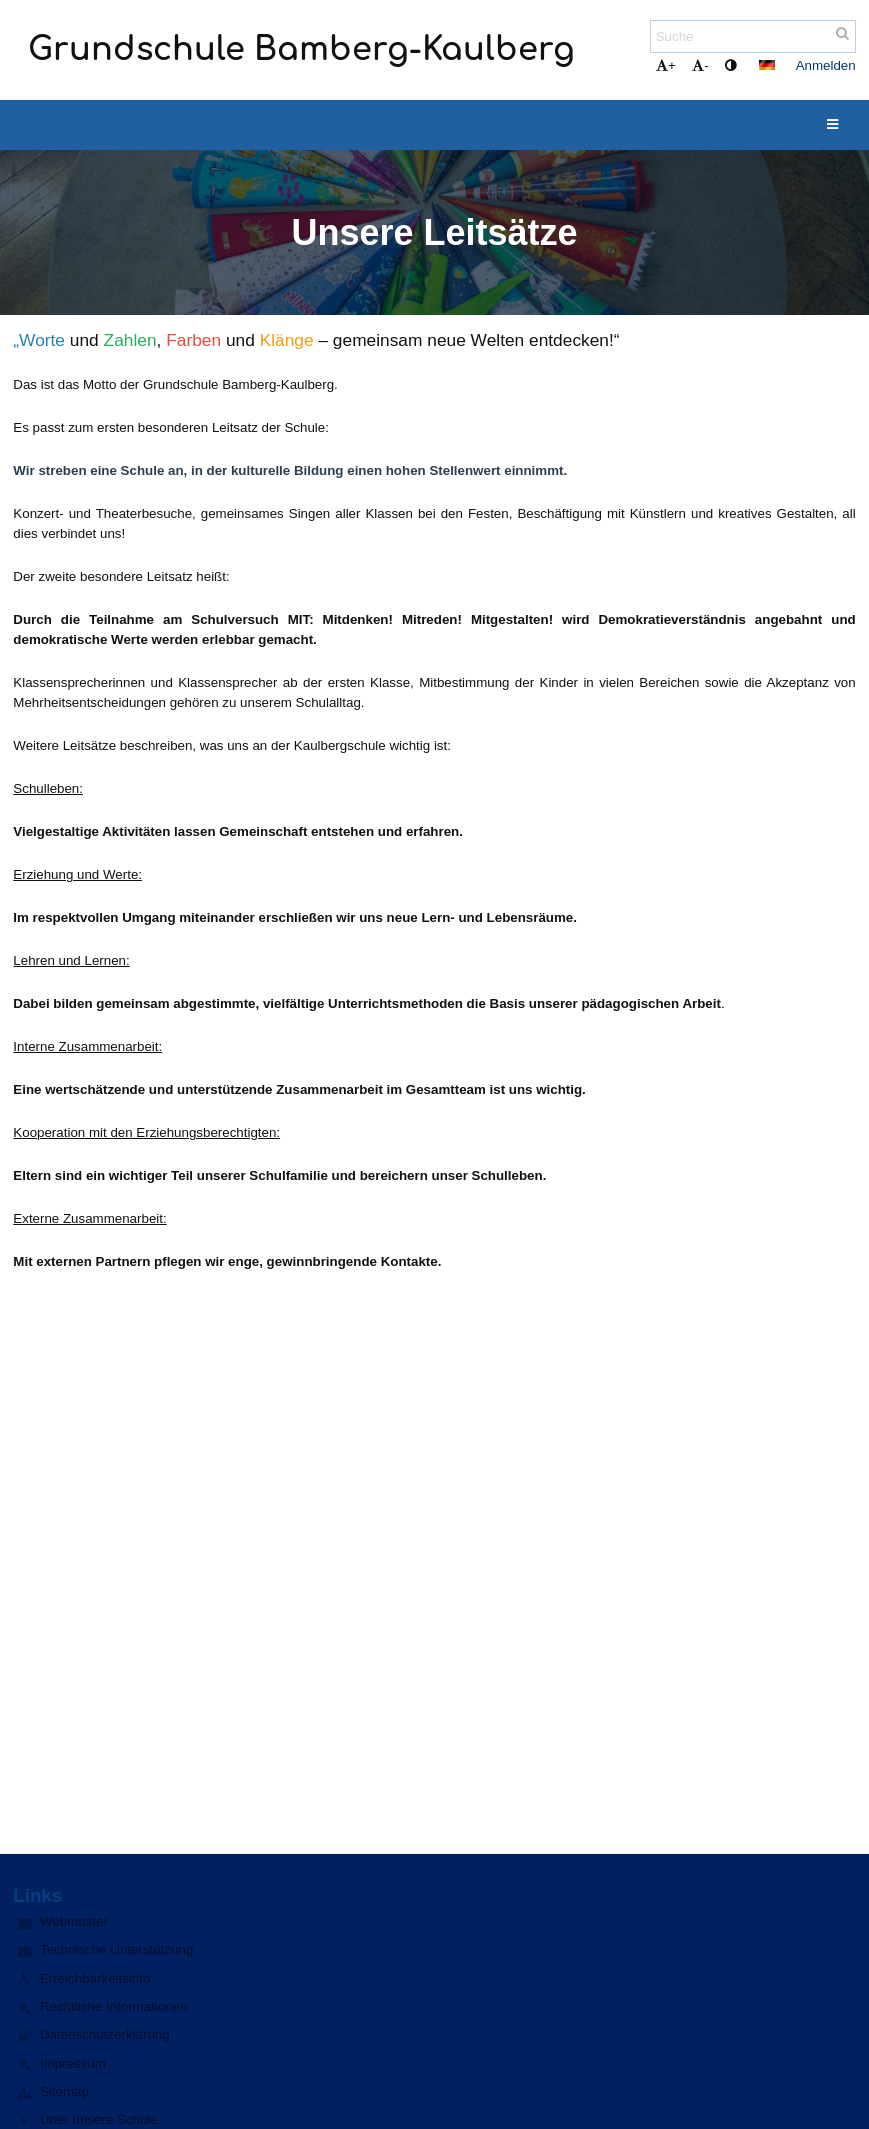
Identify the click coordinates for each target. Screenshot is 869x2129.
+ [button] (666, 65)
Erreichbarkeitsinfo (95, 1978)
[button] (767, 65)
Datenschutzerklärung (105, 2034)
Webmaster (74, 1921)
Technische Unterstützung (116, 1949)
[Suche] (753, 36)
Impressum (73, 2063)
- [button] (700, 65)
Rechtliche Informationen (113, 2006)
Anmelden (826, 65)
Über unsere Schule (99, 2119)
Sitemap (64, 2091)
